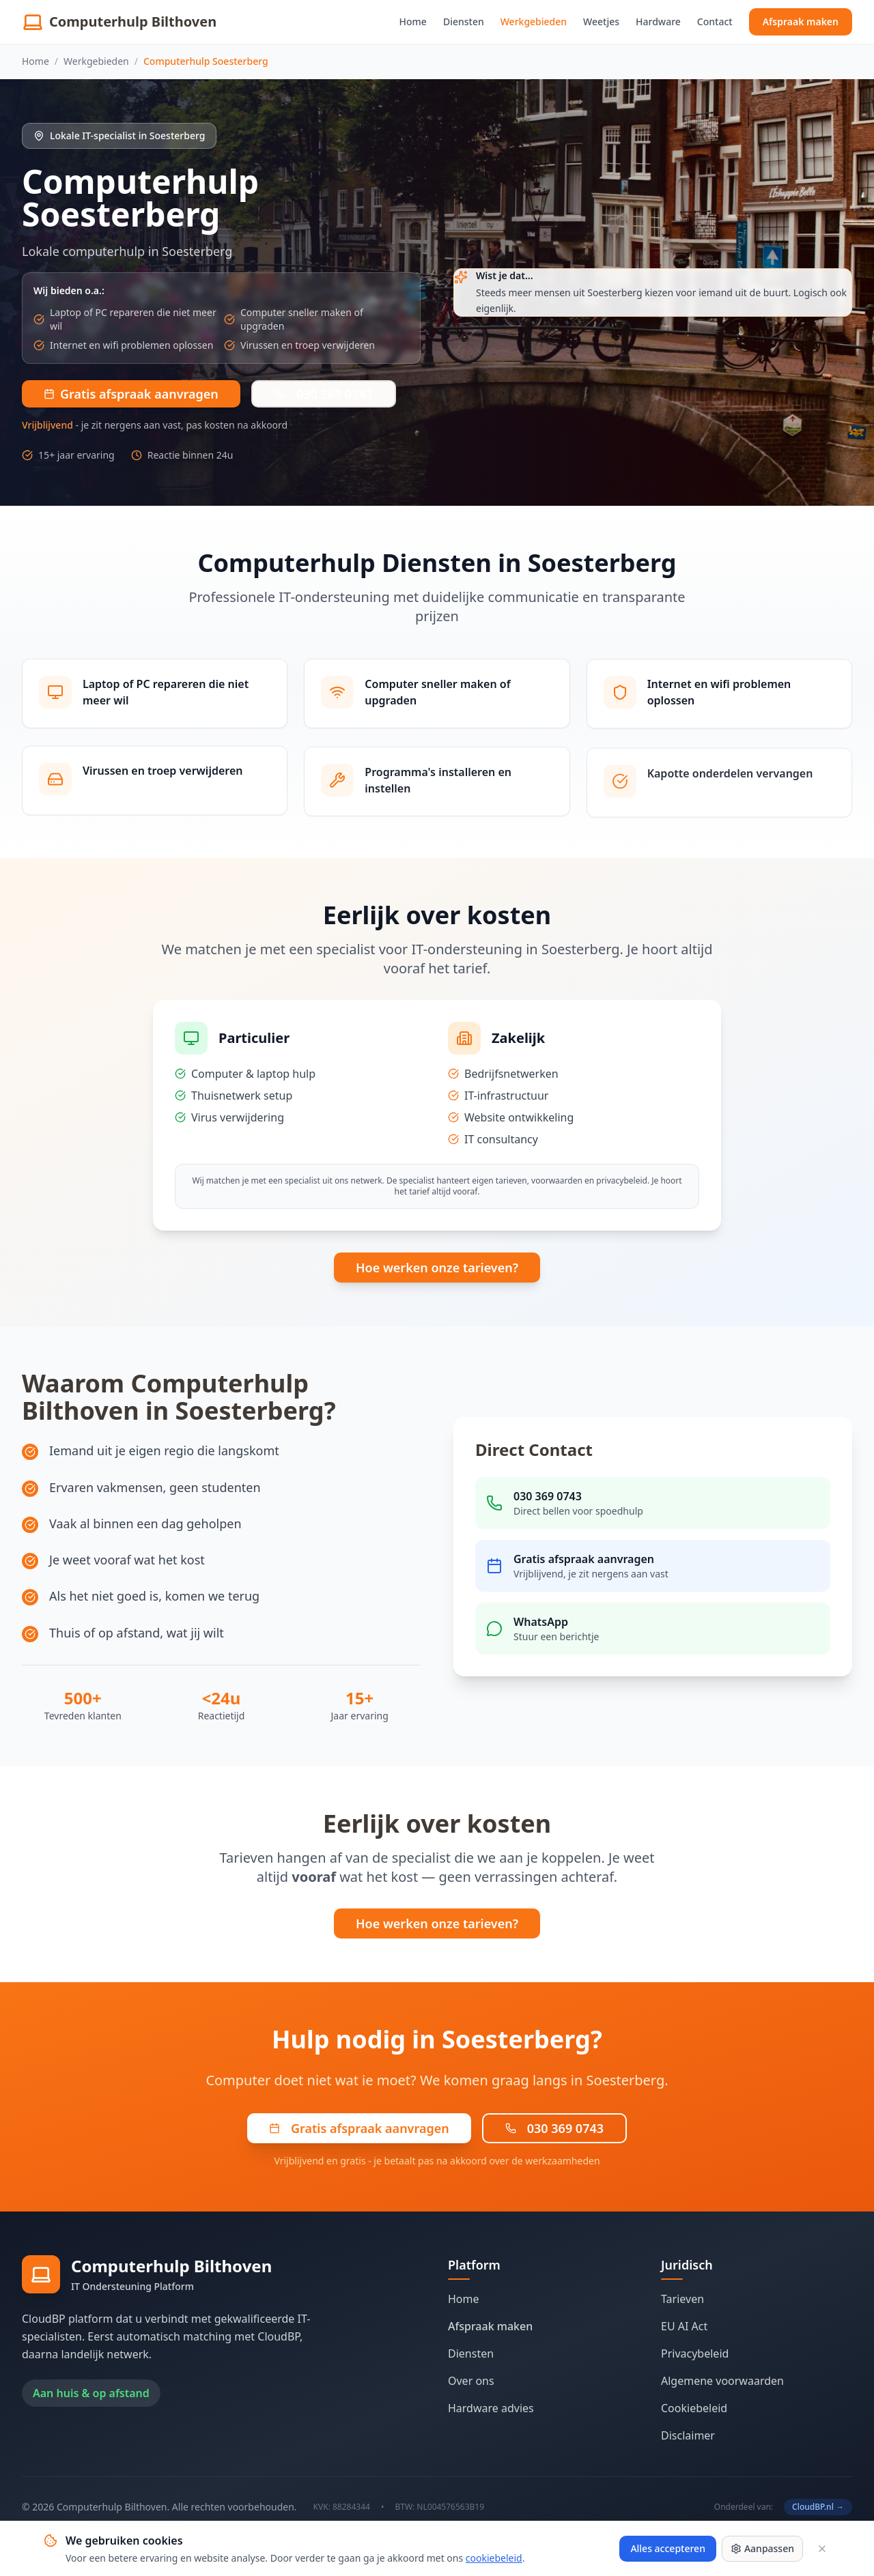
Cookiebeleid (694, 2408)
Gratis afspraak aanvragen (359, 2128)
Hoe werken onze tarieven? (437, 1267)
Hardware (658, 21)
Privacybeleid (695, 2353)
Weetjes (601, 21)
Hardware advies (491, 2408)
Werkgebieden (534, 21)
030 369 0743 (323, 394)
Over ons (471, 2380)
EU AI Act (684, 2326)
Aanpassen (762, 2548)
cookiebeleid (494, 2557)
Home (413, 21)
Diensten (463, 21)
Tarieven (682, 2298)
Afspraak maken (800, 21)
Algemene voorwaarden (722, 2380)
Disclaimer (688, 2435)
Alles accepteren (667, 2548)
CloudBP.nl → (818, 2507)
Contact (715, 21)
